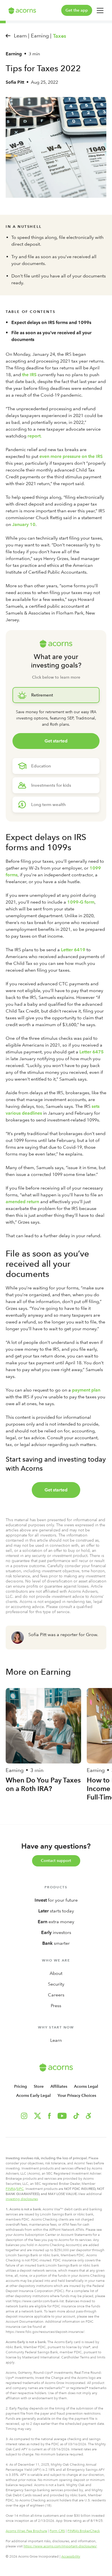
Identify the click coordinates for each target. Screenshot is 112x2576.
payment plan (86, 1390)
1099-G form (80, 902)
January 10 (23, 524)
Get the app (76, 10)
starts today (56, 1911)
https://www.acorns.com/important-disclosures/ (60, 2546)
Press (56, 2005)
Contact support (56, 1860)
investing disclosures (22, 2199)
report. (35, 436)
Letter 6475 (91, 1052)
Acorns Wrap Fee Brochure (26, 2531)
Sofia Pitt (15, 82)
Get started (56, 741)
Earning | (41, 36)
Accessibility (70, 2556)
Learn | (21, 36)
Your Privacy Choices (77, 2095)
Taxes (59, 36)
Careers (56, 1995)
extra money (56, 1921)
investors (56, 1932)
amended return (22, 1201)
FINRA (10, 2189)
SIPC (20, 2189)
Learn (56, 2040)
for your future (56, 1900)
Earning (14, 53)
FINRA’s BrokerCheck (83, 2531)
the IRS (29, 374)
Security (56, 1984)
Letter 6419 (73, 949)
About (56, 1973)
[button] (88, 2116)
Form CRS (57, 2531)
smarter (56, 1943)
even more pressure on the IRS (71, 456)
